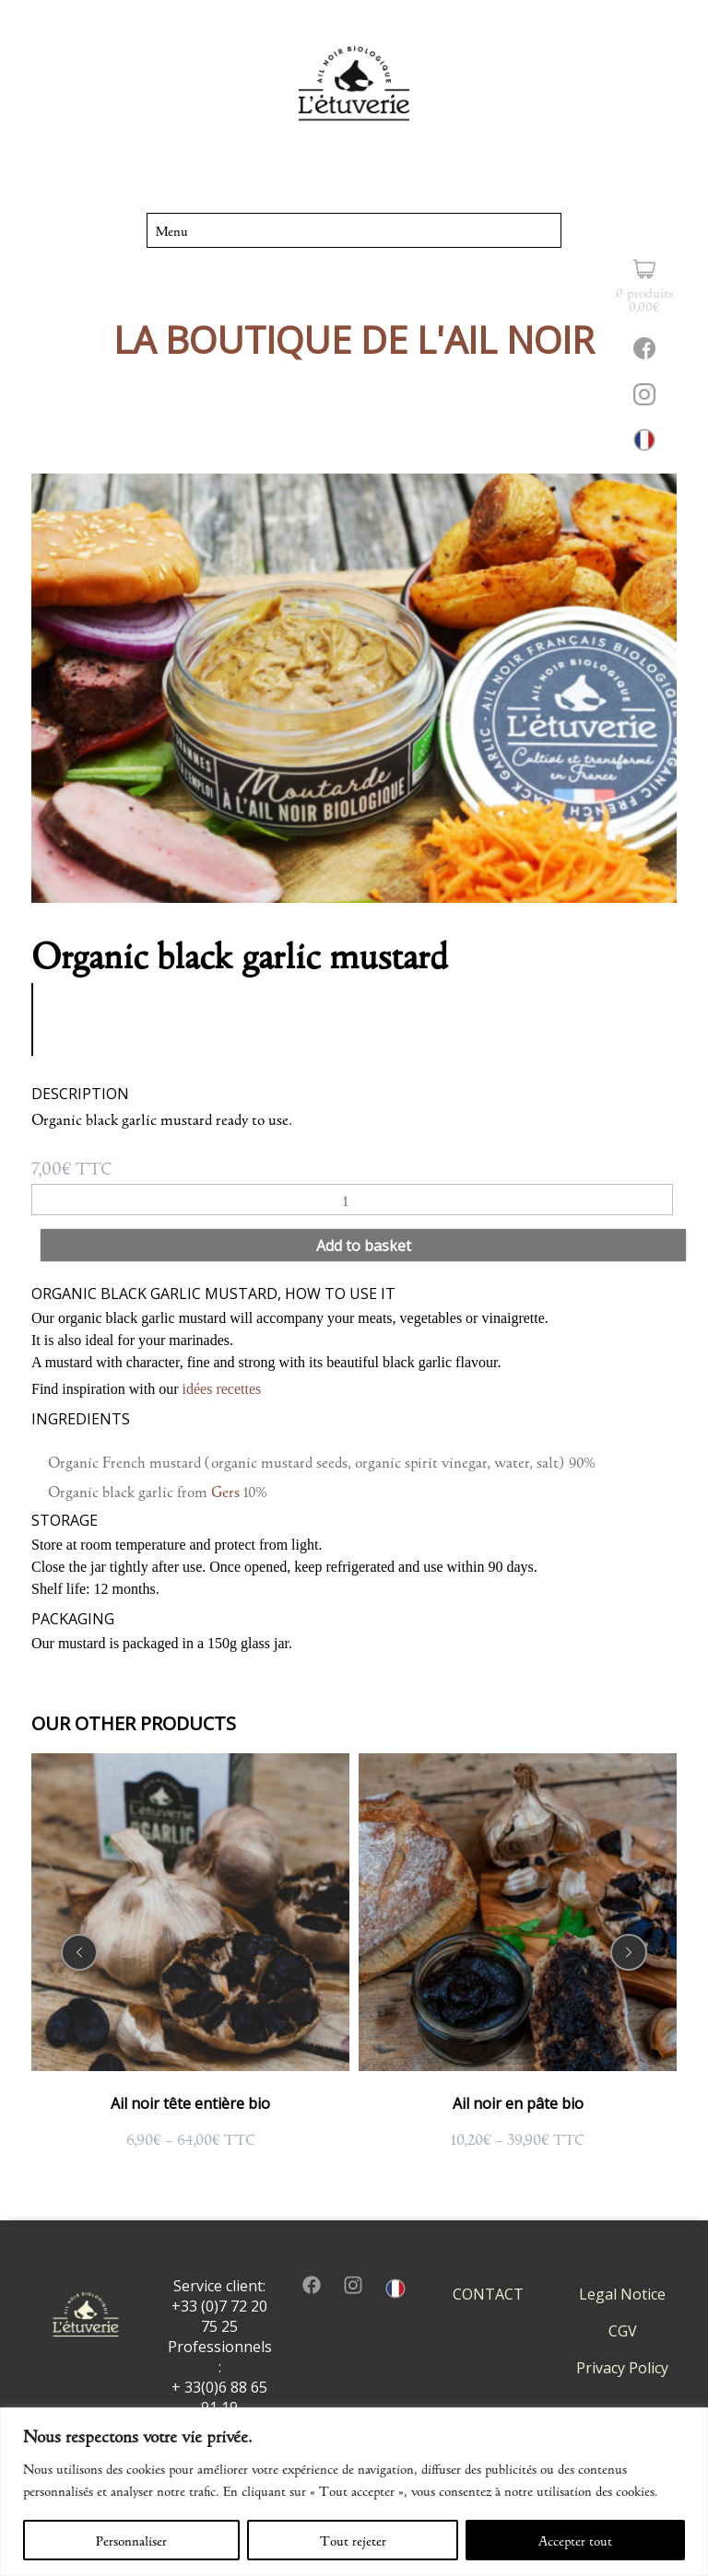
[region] (354, 2491)
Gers (225, 1491)
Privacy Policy (622, 2368)
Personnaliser (131, 2540)
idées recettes (222, 1389)
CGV (622, 2331)
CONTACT (488, 2294)
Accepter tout (575, 2540)
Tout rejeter (353, 2540)
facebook (311, 2285)
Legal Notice (622, 2294)
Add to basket (363, 1245)
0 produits (644, 298)
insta (353, 2285)
